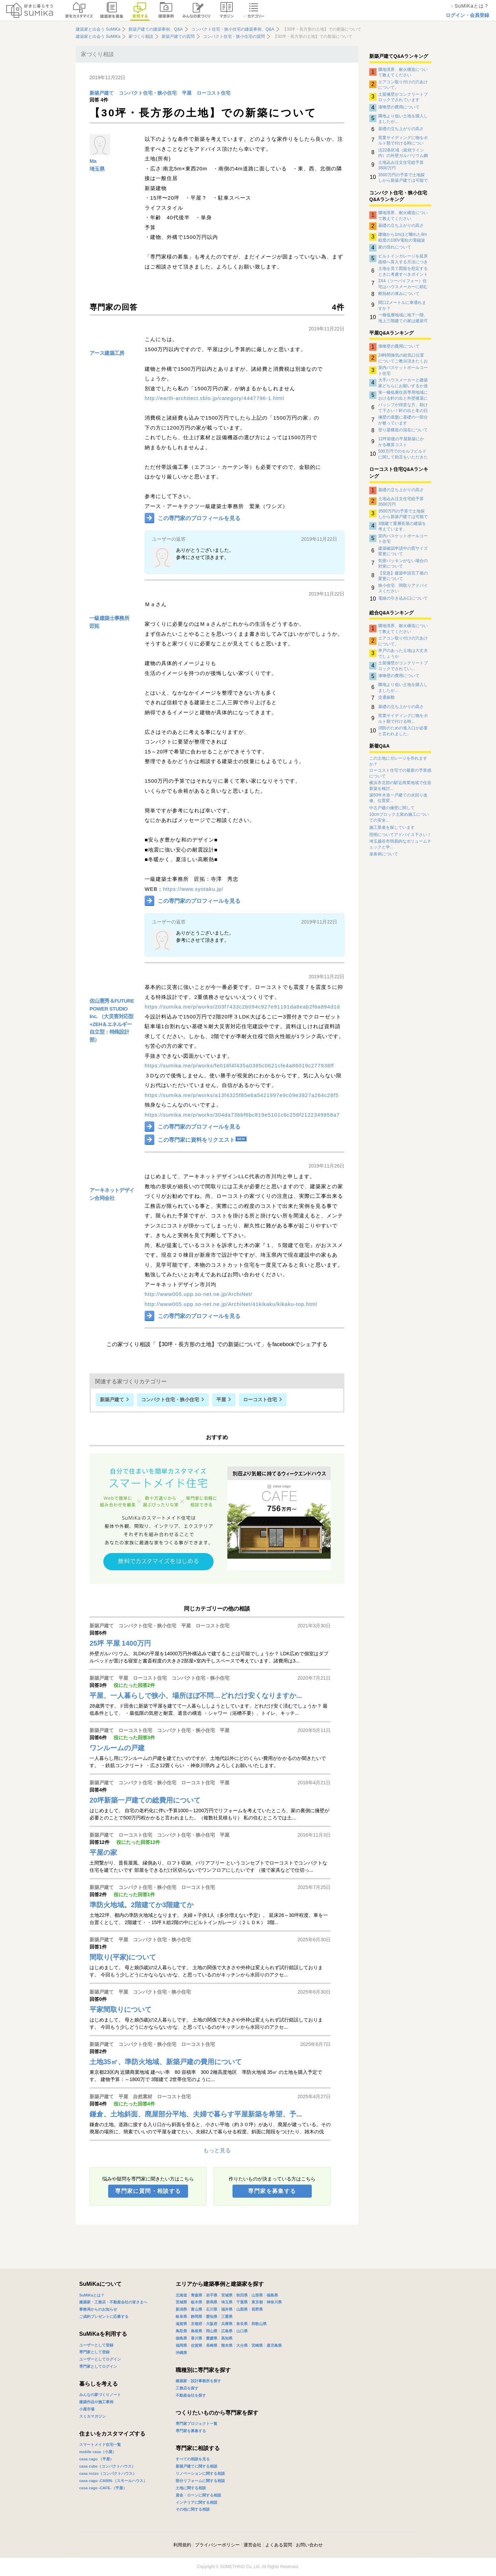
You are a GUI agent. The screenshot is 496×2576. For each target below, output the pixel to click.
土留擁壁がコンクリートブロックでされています (403, 97)
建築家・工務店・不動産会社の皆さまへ (113, 2302)
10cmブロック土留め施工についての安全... (399, 817)
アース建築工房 (107, 353)
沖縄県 (181, 2353)
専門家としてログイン (98, 2366)
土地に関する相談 (191, 2488)
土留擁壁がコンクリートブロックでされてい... (403, 666)
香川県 (196, 2338)
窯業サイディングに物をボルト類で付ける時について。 (403, 140)
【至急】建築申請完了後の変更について (403, 576)
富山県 (196, 2309)
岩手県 (211, 2295)
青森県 (196, 2295)
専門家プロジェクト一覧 (196, 2423)
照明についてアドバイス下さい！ (400, 834)
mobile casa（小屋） (97, 2452)
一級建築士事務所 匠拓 (109, 622)
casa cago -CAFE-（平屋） (103, 2488)
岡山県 (211, 2331)
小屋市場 (86, 2409)
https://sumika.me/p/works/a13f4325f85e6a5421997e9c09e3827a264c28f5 (242, 1095)
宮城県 (226, 2295)
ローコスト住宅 (213, 93)
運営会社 (252, 2544)
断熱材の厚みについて (399, 293)
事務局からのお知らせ (98, 2309)
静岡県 (196, 2316)
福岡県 (181, 2345)
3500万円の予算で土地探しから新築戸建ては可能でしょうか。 (403, 177)
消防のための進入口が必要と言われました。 (403, 731)
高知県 (226, 2338)
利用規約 (182, 2544)
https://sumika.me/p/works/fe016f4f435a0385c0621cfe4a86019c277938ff (239, 1065)
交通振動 (386, 697)
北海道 (181, 2295)
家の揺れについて (394, 247)
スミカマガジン (92, 2416)
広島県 (226, 2331)
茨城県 (181, 2302)
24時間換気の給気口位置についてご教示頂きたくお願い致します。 (403, 358)
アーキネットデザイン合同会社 (112, 1194)
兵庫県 (226, 2324)
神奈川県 (274, 2302)
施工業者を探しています (392, 827)
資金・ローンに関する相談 (198, 2495)
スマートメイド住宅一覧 (100, 2444)
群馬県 (211, 2302)
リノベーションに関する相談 (200, 2473)
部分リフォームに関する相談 (200, 2481)
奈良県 (242, 2324)
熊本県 (226, 2345)
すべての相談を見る (193, 2459)
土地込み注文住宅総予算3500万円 (401, 165)
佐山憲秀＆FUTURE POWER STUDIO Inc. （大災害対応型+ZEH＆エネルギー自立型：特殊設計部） (112, 1020)
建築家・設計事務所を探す (198, 2381)
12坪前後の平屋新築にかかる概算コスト (401, 441)
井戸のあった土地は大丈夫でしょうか (403, 653)
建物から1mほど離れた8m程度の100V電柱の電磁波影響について (402, 237)
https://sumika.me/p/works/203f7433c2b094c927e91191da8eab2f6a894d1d (242, 1007)
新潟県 (181, 2309)
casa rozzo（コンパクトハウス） (107, 2473)
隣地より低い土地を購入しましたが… (403, 119)
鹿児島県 (274, 2345)
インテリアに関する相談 (196, 2502)
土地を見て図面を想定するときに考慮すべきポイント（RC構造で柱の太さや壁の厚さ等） (403, 271)
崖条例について (383, 854)
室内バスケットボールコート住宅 (403, 370)
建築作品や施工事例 (96, 2402)
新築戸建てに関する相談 (196, 2466)
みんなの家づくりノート (100, 2395)
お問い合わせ (309, 2544)
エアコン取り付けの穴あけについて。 (403, 85)
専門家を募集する (272, 2191)
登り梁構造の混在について (403, 429)
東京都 (257, 2302)
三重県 (226, 2316)
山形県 (257, 2295)
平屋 (187, 93)
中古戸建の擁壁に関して (392, 807)
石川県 (211, 2309)
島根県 (196, 2331)
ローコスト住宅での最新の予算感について (400, 773)
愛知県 (211, 2316)
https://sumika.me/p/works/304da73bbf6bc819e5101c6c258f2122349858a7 (242, 1115)
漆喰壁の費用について (399, 107)
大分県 (242, 2345)
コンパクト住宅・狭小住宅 (148, 93)
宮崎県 (257, 2345)
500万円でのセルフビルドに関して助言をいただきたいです (403, 454)
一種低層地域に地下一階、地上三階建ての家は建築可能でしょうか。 (403, 318)
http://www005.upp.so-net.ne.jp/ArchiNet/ (198, 1294)
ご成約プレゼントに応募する (103, 2316)
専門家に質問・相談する (148, 2191)
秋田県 (242, 2295)
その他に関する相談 (193, 2509)
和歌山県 (259, 2324)
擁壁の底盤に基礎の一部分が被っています (403, 420)
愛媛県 (211, 2338)
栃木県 (196, 2302)
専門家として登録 (94, 2352)
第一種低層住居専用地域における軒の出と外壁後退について (403, 395)
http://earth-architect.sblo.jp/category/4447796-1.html (214, 398)
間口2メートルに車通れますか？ (402, 305)
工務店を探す (187, 2388)
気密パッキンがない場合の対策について (403, 563)
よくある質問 (278, 2544)
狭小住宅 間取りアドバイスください (403, 588)
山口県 (242, 2331)
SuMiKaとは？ (91, 2295)
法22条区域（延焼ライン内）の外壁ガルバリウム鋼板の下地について (403, 153)
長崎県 (211, 2345)
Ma (93, 161)
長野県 (257, 2309)
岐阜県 (181, 2316)
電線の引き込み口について (403, 598)
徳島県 (181, 2338)
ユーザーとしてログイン (100, 2359)
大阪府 (211, 2324)
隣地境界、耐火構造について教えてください (403, 72)
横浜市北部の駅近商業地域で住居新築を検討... (400, 785)
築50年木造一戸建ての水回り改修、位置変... (398, 798)
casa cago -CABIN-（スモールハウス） (113, 2481)
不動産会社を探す (191, 2395)
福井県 (226, 2309)
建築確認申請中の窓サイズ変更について (403, 551)
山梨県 (242, 2309)
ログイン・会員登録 (467, 15)
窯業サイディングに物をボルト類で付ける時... (403, 718)
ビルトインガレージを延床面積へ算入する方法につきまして (403, 259)
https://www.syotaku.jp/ (193, 889)
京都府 (196, 2324)
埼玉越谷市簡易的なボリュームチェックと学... (400, 844)
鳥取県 (181, 2331)
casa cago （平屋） (96, 2459)
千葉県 (242, 2302)
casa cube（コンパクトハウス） (107, 2466)
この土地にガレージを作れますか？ (398, 761)
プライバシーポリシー (217, 2544)
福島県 (272, 2295)
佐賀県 (196, 2345)
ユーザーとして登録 (96, 2345)
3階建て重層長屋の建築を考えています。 (402, 526)
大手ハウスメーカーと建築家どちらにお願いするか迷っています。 (403, 383)
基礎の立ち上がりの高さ (401, 128)
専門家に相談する (198, 2448)
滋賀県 (181, 2324)
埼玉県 (97, 169)
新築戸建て (102, 93)
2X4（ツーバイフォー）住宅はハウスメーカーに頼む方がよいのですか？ (403, 283)
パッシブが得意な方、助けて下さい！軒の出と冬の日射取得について (403, 407)
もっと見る (217, 2150)
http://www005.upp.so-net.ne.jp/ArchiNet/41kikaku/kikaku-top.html (231, 1304)
